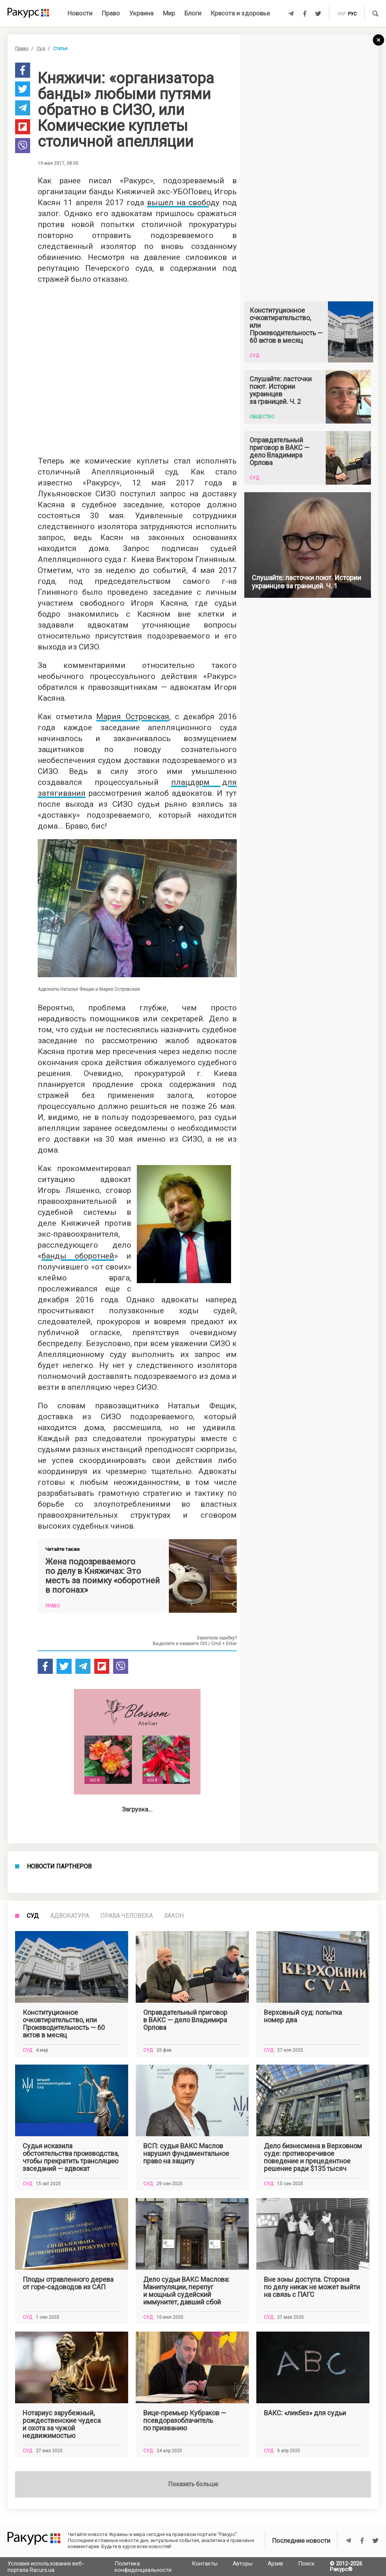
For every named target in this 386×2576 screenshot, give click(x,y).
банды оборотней (77, 1255)
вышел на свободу (183, 202)
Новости (79, 13)
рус (352, 14)
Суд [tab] (33, 2430)
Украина (141, 13)
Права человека (126, 2430)
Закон (174, 2430)
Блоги (192, 13)
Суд (41, 48)
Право (111, 13)
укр (341, 14)
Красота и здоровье (240, 13)
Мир (169, 13)
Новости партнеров (59, 2138)
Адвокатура (69, 2430)
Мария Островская (132, 716)
